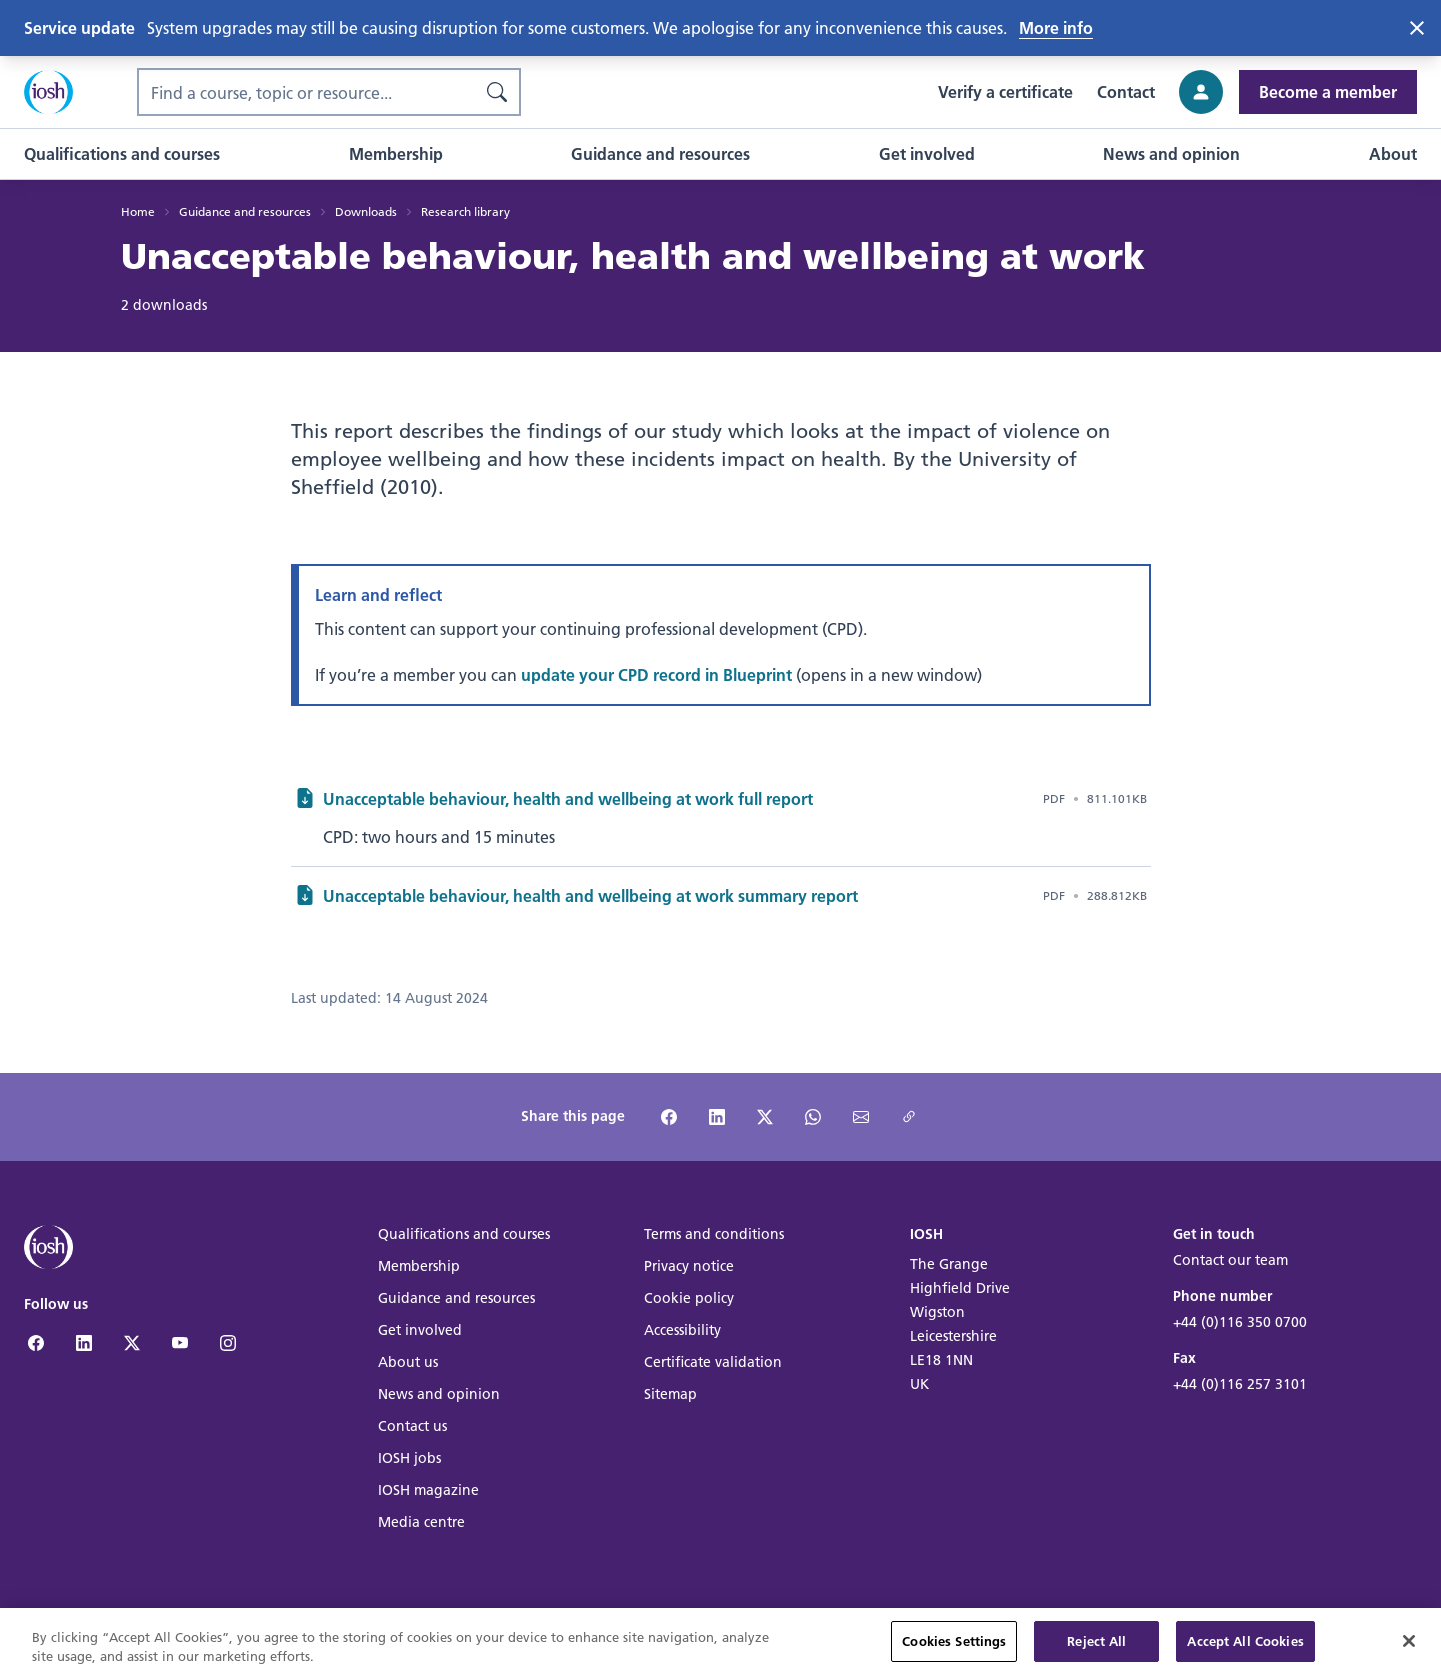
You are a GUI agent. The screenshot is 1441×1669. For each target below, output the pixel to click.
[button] (122, 154)
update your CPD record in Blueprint (656, 674)
